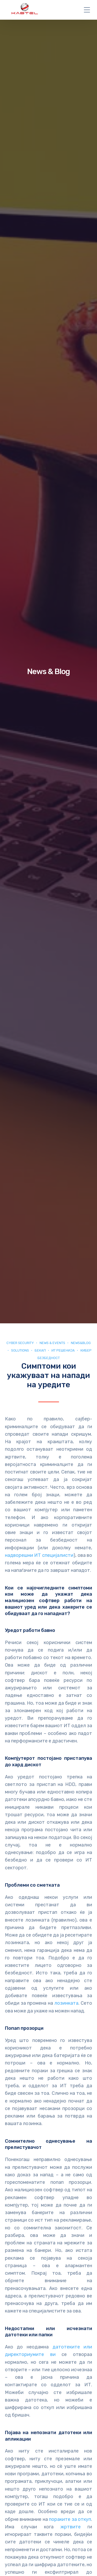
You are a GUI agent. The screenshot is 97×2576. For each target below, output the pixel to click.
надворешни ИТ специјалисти (39, 1555)
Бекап (40, 1350)
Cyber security (20, 1343)
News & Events (52, 1343)
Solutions (20, 1350)
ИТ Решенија (63, 1350)
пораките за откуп (70, 2519)
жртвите (71, 2527)
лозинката (66, 2003)
